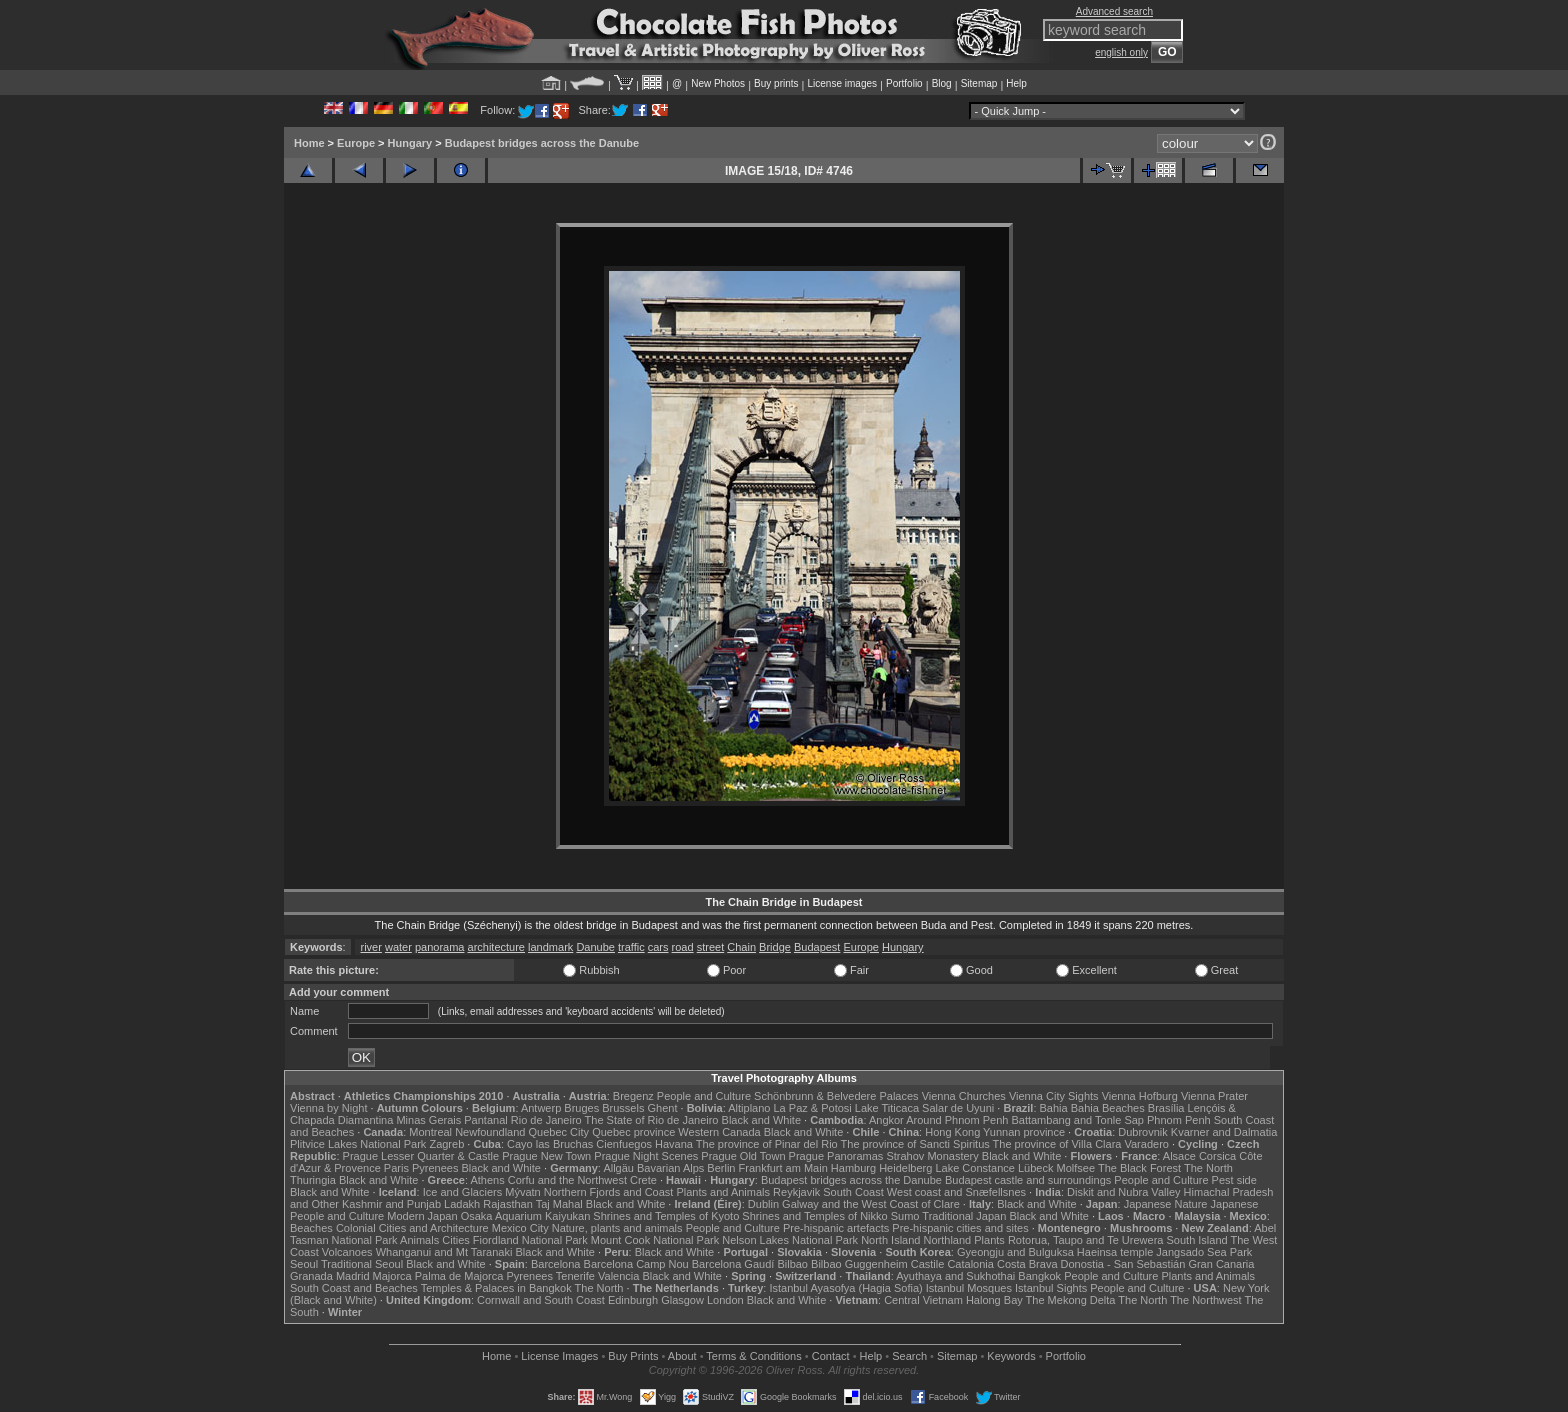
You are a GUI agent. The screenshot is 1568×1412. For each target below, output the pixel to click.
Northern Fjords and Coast (609, 1192)
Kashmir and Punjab (391, 1204)
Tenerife (575, 1276)
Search (909, 1356)
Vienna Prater (1214, 1096)
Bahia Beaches (1108, 1108)
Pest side (1234, 1180)
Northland (948, 1240)
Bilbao (792, 1264)
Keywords (1011, 1356)
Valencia (618, 1276)
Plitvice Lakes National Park (358, 1144)
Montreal (430, 1132)
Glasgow (682, 1300)
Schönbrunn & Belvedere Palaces (836, 1096)
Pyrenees (435, 1168)
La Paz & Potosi (813, 1108)
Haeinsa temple (1115, 1252)
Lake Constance (975, 1168)
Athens (487, 1180)
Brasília (1166, 1108)
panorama (440, 947)
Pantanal (485, 1120)
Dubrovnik (1143, 1132)
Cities (456, 1240)
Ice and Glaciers (462, 1192)
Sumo (905, 1216)
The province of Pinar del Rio (767, 1144)
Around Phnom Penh (957, 1120)
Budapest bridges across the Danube (542, 143)
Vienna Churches (964, 1096)
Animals (419, 1240)
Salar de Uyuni (958, 1108)
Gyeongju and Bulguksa (1015, 1252)
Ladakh (462, 1204)
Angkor (886, 1120)
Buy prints (776, 83)
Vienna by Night (328, 1108)
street (711, 947)
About (682, 1356)
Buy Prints (633, 1356)
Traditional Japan (964, 1216)
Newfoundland (490, 1132)
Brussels (623, 1108)
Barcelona (556, 1264)
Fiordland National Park (530, 1240)
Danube (595, 947)
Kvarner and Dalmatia (1224, 1132)
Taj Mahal (559, 1204)
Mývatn (522, 1192)
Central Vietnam (923, 1300)
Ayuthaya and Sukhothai (955, 1276)
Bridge (775, 947)
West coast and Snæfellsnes (956, 1192)
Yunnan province (1024, 1132)
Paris (396, 1168)
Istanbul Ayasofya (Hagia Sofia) (845, 1288)
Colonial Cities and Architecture (412, 1228)
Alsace (1179, 1156)
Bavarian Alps (670, 1168)
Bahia (1054, 1108)
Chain (741, 947)
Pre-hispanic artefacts (836, 1228)
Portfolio (904, 83)
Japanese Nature (1166, 1204)
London (725, 1300)
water (398, 947)
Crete (643, 1180)
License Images (559, 1356)
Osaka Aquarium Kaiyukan (526, 1216)
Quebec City (559, 1132)
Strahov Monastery (932, 1156)
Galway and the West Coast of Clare (871, 1204)
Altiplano (749, 1108)
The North (1208, 1168)
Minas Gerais (428, 1120)
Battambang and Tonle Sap (1077, 1120)
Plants (989, 1240)
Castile (928, 1264)
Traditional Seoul (362, 1264)
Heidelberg (905, 1168)
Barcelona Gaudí (733, 1264)
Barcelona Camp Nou (636, 1264)
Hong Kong (952, 1132)
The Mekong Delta (1071, 1300)
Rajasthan (508, 1204)
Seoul (304, 1264)
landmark (550, 947)
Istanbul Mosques (969, 1288)
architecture (496, 947)
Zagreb (446, 1144)
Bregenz (633, 1096)
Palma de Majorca (459, 1276)
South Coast (853, 1192)
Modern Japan (422, 1216)
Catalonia (970, 1264)
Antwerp (541, 1108)
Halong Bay (994, 1300)
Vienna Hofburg (1140, 1096)
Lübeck (1035, 1168)
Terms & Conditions (753, 1356)
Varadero (1146, 1144)
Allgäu (618, 1168)
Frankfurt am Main (783, 1168)
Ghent (663, 1108)
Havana (674, 1144)
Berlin (721, 1168)
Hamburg (853, 1168)
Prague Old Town (743, 1156)
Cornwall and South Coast (541, 1300)
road (683, 947)
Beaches (311, 1228)
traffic (631, 947)
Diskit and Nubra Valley (1124, 1192)
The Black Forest (1139, 1168)
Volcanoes (347, 1252)
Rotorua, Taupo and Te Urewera (1086, 1240)
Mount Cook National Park (655, 1240)
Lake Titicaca (887, 1108)
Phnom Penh (1179, 1120)
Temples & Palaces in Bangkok (496, 1288)
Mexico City (520, 1228)
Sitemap (979, 83)
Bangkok (1039, 1276)
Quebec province (633, 1132)
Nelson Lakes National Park (790, 1240)
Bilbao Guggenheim (859, 1264)
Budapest (817, 947)
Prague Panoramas (836, 1156)
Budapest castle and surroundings (1028, 1180)
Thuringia (313, 1180)
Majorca (392, 1276)
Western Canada (719, 1132)
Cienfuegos (624, 1144)
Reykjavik (796, 1192)
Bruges (581, 1108)
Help (1016, 83)
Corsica (1217, 1156)
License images (842, 83)
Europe (356, 143)
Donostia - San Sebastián (1123, 1264)
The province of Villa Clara (1057, 1144)
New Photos (718, 83)
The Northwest (1206, 1300)
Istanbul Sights (1051, 1288)
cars (658, 947)
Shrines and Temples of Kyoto (666, 1216)
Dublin (763, 1204)
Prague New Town (546, 1156)
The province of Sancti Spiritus (915, 1144)
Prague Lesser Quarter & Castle (421, 1156)
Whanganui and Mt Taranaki (444, 1252)
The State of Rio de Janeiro (652, 1120)
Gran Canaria (1221, 1264)
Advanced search (1114, 11)
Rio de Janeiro (546, 1120)
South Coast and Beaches (354, 1288)
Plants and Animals (723, 1192)
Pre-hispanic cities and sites (960, 1228)
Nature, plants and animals (617, 1228)
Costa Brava (1027, 1264)
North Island (890, 1240)
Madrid (353, 1276)
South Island (1197, 1240)
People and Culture (704, 1096)
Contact (831, 1356)
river (370, 947)
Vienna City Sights (1054, 1096)
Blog (942, 83)
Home (309, 143)
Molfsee (1076, 1168)
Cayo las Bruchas (550, 1144)
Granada (311, 1276)
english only (1121, 52)
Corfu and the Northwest (567, 1180)
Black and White (761, 1120)
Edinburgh (633, 1300)
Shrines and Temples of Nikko (814, 1216)
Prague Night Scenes (646, 1156)
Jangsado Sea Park (1204, 1252)
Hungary (410, 143)
